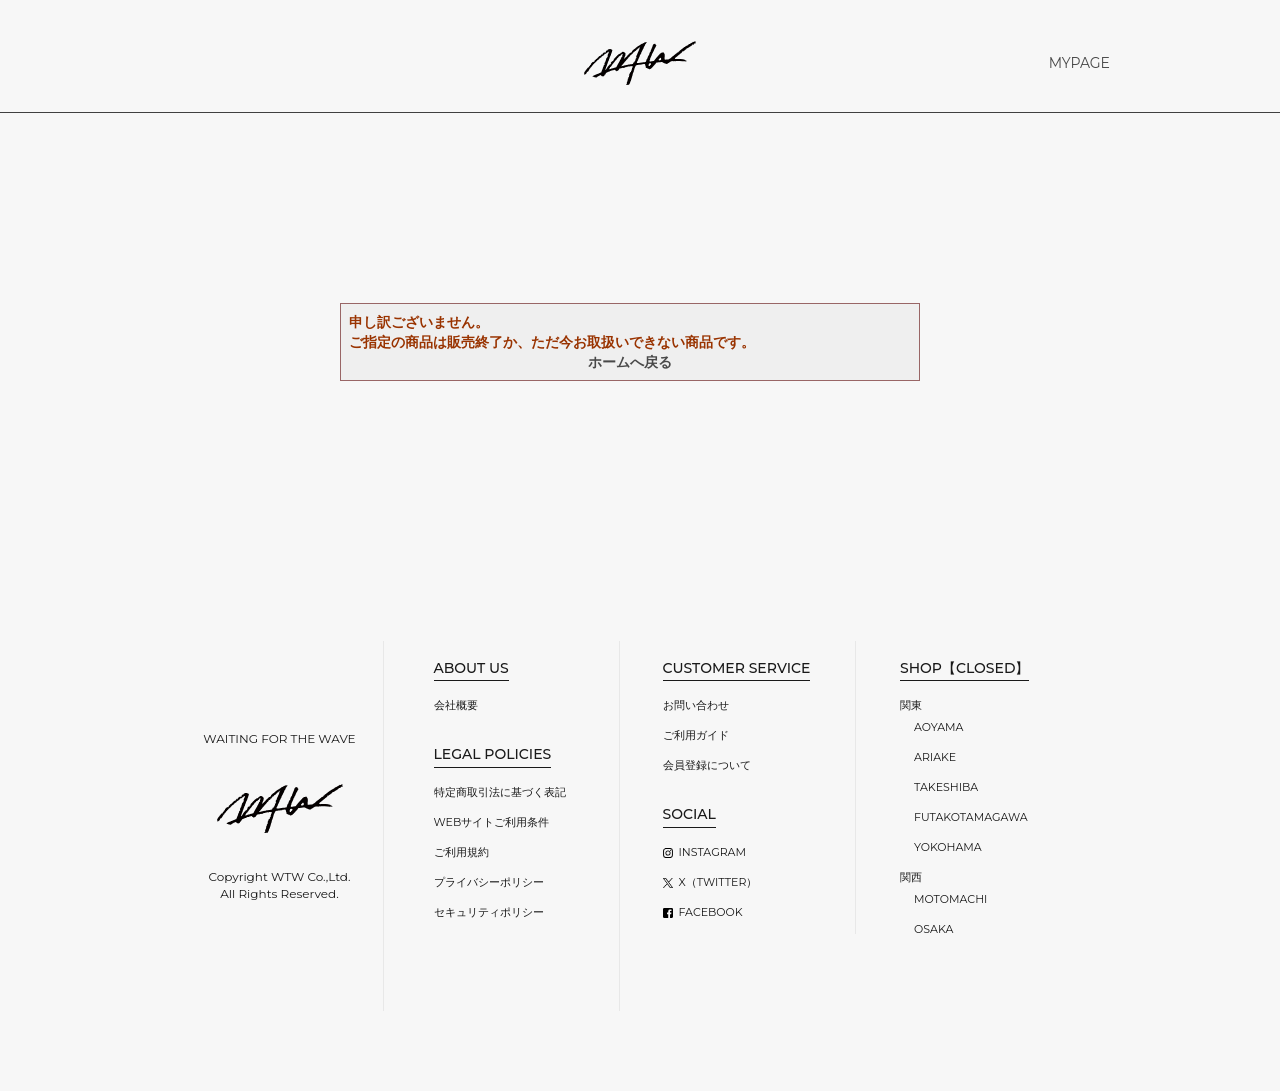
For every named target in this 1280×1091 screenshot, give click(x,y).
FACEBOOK (711, 912)
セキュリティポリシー (489, 912)
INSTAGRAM (712, 852)
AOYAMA (938, 727)
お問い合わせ (696, 705)
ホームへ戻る (630, 362)
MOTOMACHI (950, 899)
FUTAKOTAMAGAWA (971, 817)
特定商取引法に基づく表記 (500, 792)
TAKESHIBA (946, 787)
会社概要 (456, 705)
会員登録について (707, 765)
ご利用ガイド (696, 735)
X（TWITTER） (718, 882)
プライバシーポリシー (489, 882)
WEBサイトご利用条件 (492, 822)
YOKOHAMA (948, 847)
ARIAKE (935, 757)
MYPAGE (1079, 63)
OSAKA (933, 929)
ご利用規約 (461, 852)
